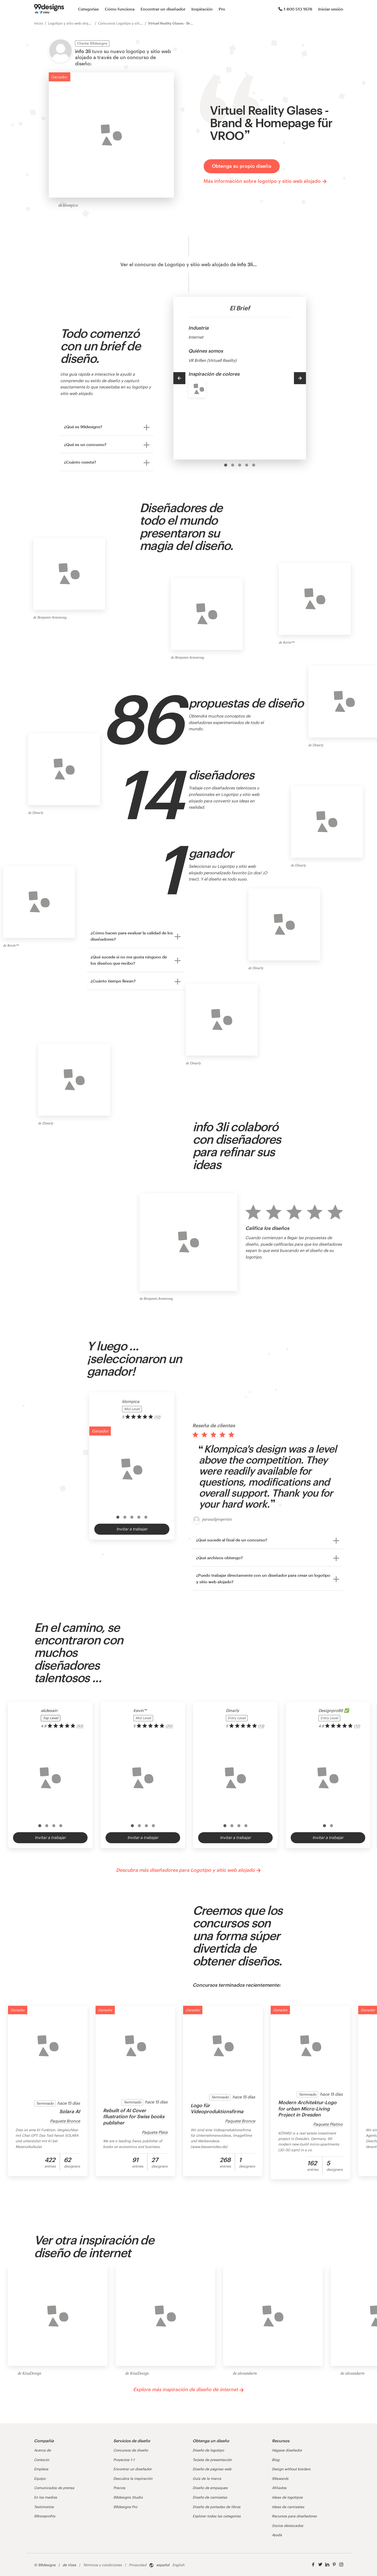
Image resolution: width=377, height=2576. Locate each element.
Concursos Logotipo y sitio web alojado (130, 23)
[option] (225, 465)
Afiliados (279, 2488)
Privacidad (137, 2565)
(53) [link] (80, 1726)
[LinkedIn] (327, 2564)
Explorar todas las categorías (217, 2516)
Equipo (40, 2478)
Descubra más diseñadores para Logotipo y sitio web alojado (188, 1870)
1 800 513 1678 (295, 9)
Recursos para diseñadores (294, 2516)
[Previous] (179, 378)
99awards (280, 2478)
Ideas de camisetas (288, 2507)
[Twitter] (320, 2564)
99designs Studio (128, 2497)
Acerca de (42, 2450)
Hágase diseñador (287, 2450)
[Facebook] (313, 2564)
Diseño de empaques (210, 2488)
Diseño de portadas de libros (216, 2507)
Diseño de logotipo (208, 2450)
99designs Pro (125, 2507)
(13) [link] (261, 1726)
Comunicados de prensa (54, 2488)
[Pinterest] (334, 2564)
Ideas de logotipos (287, 2497)
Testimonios (44, 2507)
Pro (222, 9)
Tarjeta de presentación (212, 2460)
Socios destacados (287, 2525)
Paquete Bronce (65, 2120)
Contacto (41, 2460)
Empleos (41, 2469)
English (178, 2565)
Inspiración (202, 9)
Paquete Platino (328, 2124)
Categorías (88, 9)
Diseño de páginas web (212, 2469)
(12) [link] (157, 1417)
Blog (275, 2460)
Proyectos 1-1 (124, 2460)
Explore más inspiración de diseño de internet (188, 2389)
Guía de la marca (207, 2478)
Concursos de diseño (130, 2450)
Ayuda (277, 2535)
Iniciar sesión (330, 9)
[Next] (300, 378)
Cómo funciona (120, 9)
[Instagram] (341, 2564)
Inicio (38, 23)
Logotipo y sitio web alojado (71, 23)
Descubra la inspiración (132, 2478)
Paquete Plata (155, 2132)
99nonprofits (44, 2516)
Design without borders (291, 2469)
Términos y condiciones (102, 2565)
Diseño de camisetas (210, 2497)
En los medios (45, 2497)
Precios (119, 2488)
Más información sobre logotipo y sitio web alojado (265, 181)
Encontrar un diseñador (163, 9)
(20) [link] (169, 1726)
